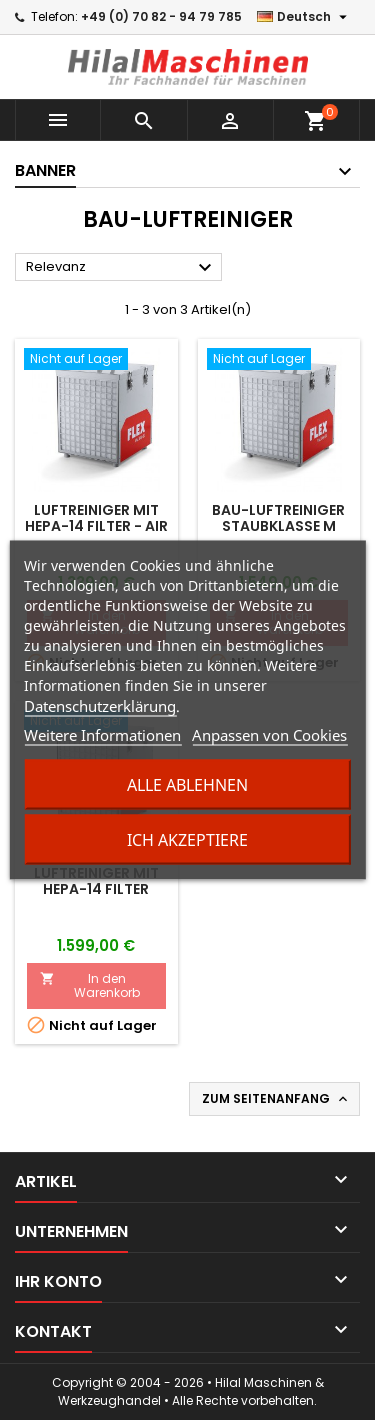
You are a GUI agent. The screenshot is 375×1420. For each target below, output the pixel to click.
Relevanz (121, 268)
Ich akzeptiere (187, 840)
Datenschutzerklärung (100, 706)
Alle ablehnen (187, 785)
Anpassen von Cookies (269, 735)
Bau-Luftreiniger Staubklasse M (278, 518)
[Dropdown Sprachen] (304, 17)
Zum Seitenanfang (276, 1099)
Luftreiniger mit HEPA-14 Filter (96, 881)
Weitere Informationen (102, 735)
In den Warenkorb (90, 985)
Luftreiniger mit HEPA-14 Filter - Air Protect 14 (96, 526)
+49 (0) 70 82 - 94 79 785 (161, 16)
